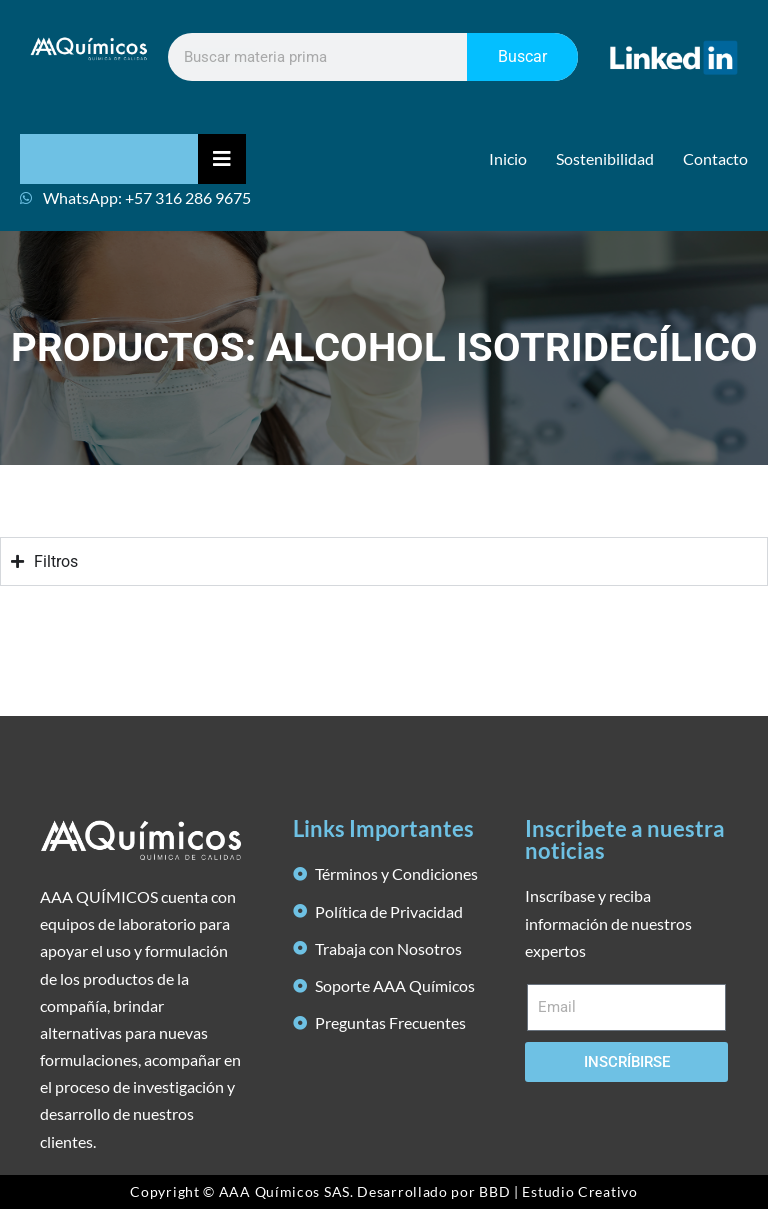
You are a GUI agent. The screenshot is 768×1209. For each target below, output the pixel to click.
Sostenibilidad (605, 158)
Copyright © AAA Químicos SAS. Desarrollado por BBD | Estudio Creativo (383, 1191)
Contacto (715, 158)
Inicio (508, 158)
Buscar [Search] (522, 56)
